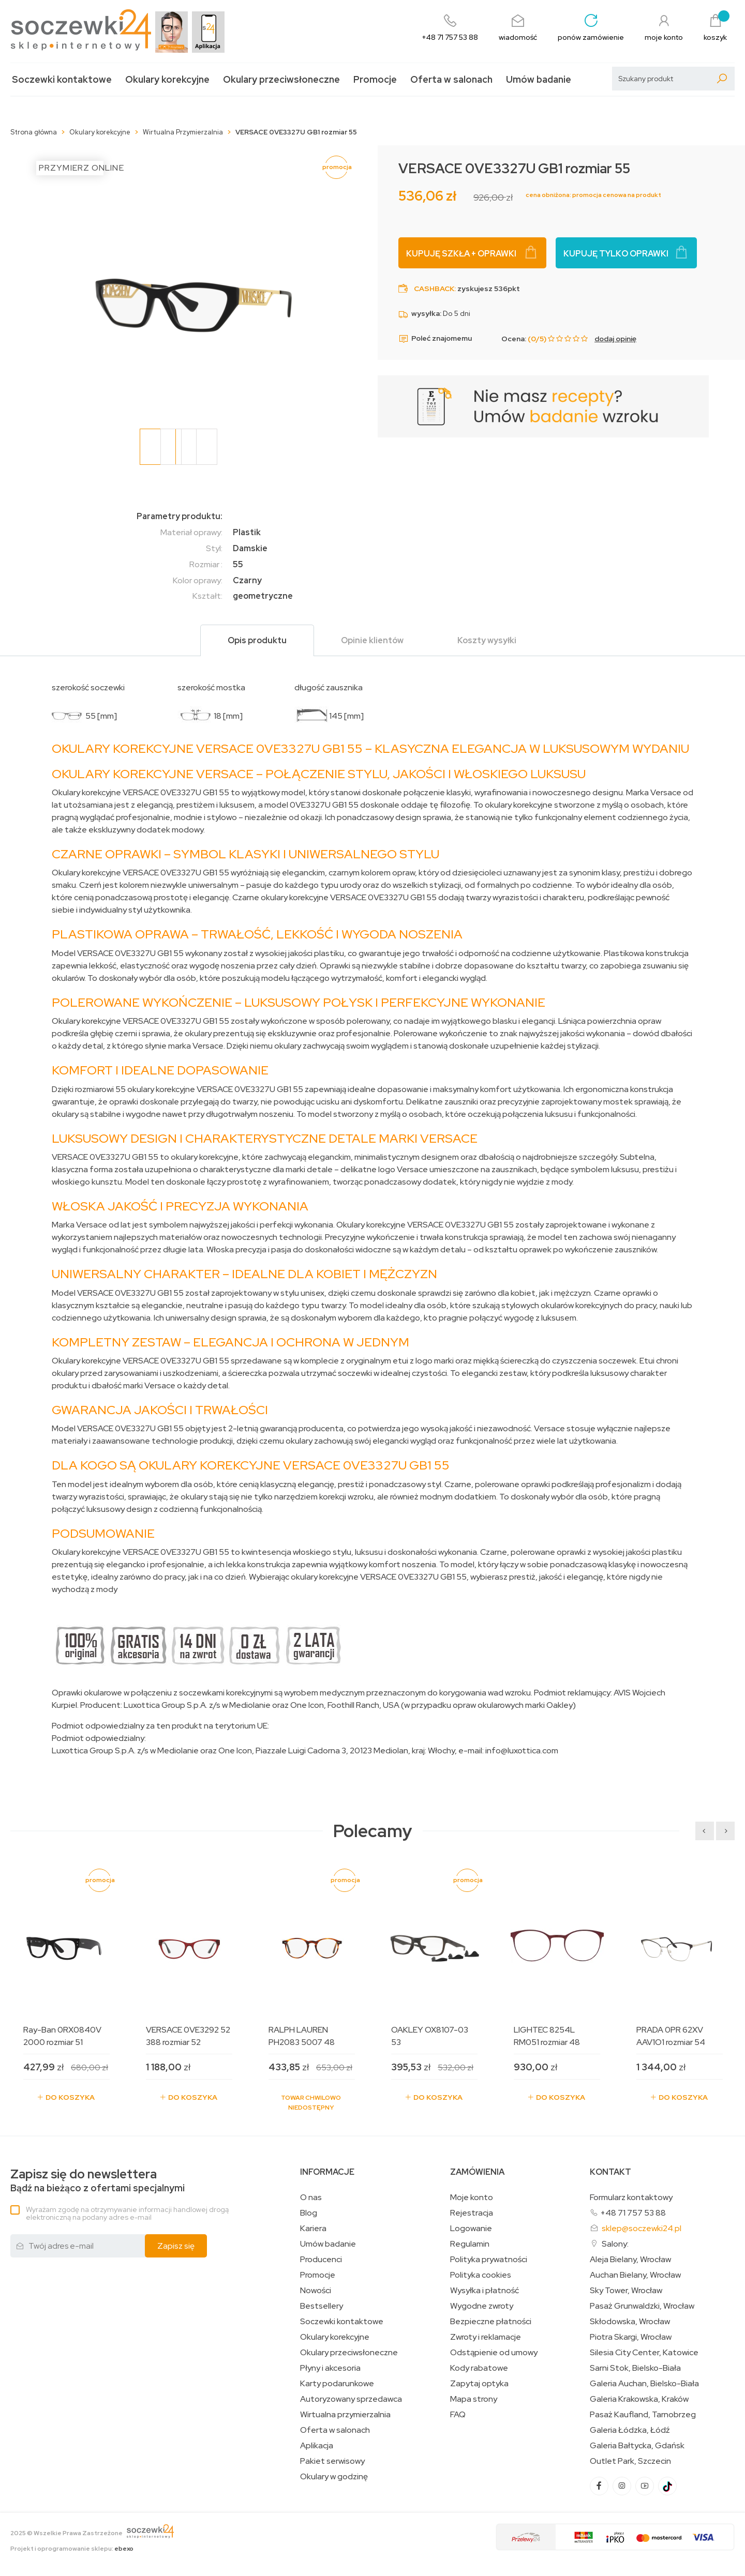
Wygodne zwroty (481, 2306)
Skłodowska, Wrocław (630, 2321)
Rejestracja (471, 2213)
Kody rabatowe (479, 2368)
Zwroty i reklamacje (485, 2337)
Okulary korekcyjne (167, 79)
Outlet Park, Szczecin (630, 2461)
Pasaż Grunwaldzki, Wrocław (642, 2306)
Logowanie (471, 2228)
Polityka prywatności (488, 2259)
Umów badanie (538, 79)
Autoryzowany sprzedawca (351, 2399)
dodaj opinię (615, 338)
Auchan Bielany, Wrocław (635, 2275)
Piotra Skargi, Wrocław (631, 2337)
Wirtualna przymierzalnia (345, 2415)
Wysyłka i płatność (484, 2290)
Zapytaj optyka (479, 2383)
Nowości (315, 2290)
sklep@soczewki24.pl (641, 2228)
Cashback (434, 288)
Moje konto (471, 2197)
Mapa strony (473, 2399)
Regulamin (469, 2244)
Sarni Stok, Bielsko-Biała (635, 2368)
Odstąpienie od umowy (494, 2352)
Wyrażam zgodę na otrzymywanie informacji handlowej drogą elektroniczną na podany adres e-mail (127, 2213)
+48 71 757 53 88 (633, 2212)
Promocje (375, 79)
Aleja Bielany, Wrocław (630, 2259)
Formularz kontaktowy (631, 2197)
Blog (308, 2213)
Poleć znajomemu (435, 339)
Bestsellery (321, 2306)
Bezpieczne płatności (490, 2321)
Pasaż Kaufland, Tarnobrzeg (643, 2415)
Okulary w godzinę (334, 2477)
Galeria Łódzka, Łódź (630, 2430)
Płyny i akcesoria (330, 2368)
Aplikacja (316, 2446)
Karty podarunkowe (337, 2383)
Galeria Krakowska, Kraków (639, 2399)
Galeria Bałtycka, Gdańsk (637, 2446)
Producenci (321, 2259)
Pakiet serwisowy (332, 2461)
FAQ (458, 2415)
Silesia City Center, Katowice (644, 2352)
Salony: (615, 2243)
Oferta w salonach (451, 79)
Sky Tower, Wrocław (626, 2290)
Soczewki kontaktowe (61, 79)
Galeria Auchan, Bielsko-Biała (644, 2383)
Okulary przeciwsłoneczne (281, 79)
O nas (311, 2197)
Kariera (313, 2228)
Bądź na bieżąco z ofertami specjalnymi (97, 2181)
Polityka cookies (480, 2275)
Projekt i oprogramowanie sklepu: (71, 2548)
